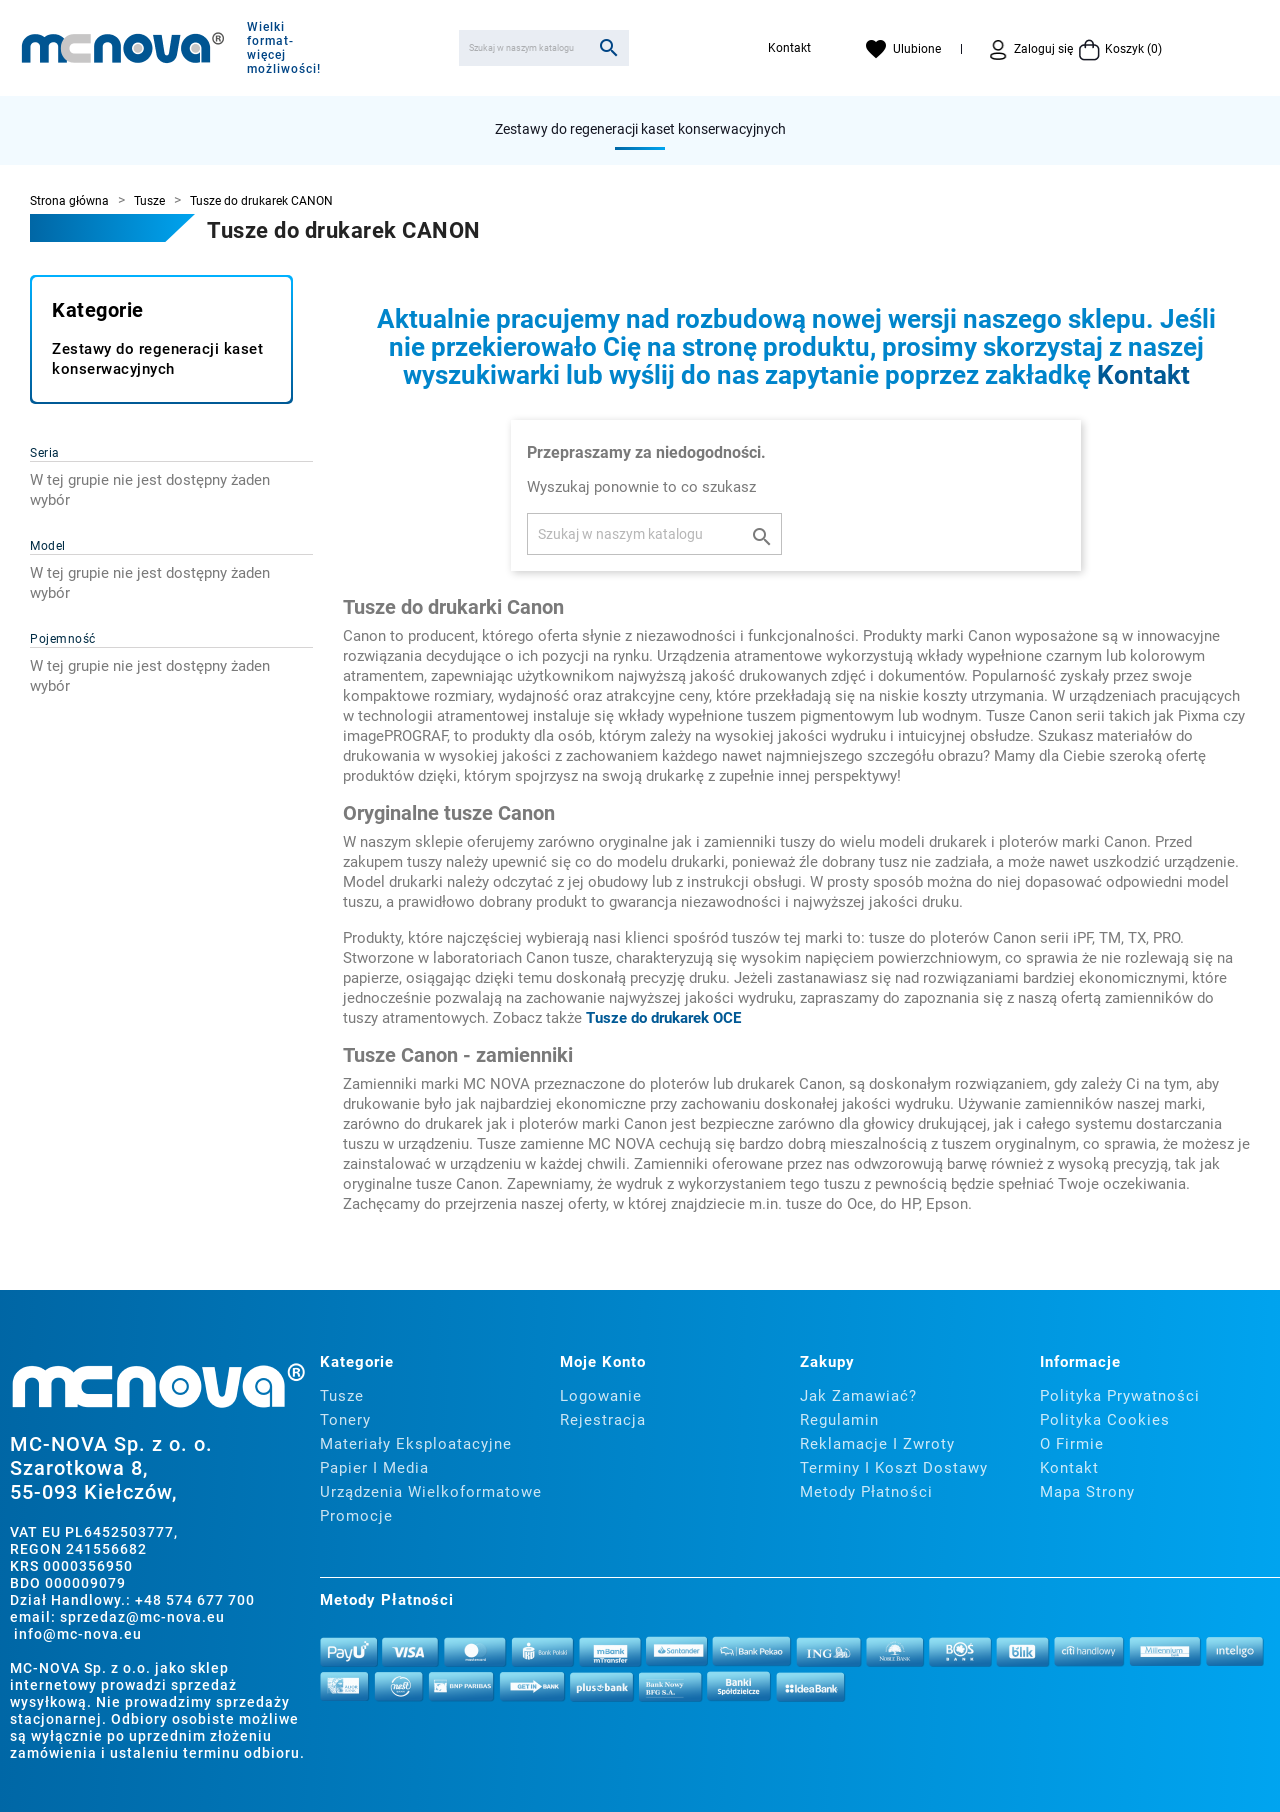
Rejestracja (603, 1420)
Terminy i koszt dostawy (894, 1468)
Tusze (342, 1396)
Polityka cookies (1105, 1420)
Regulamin (839, 1420)
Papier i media (374, 1468)
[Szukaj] (544, 48)
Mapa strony (1087, 1492)
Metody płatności (866, 1492)
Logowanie (601, 1396)
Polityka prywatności (1120, 1396)
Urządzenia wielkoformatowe (431, 1492)
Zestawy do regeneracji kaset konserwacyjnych (640, 129)
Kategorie (98, 310)
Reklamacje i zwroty (877, 1444)
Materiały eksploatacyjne (416, 1444)
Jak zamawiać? (858, 1396)
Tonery (345, 1420)
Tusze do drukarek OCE (663, 1018)
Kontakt (789, 48)
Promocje (356, 1516)
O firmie (1072, 1444)
